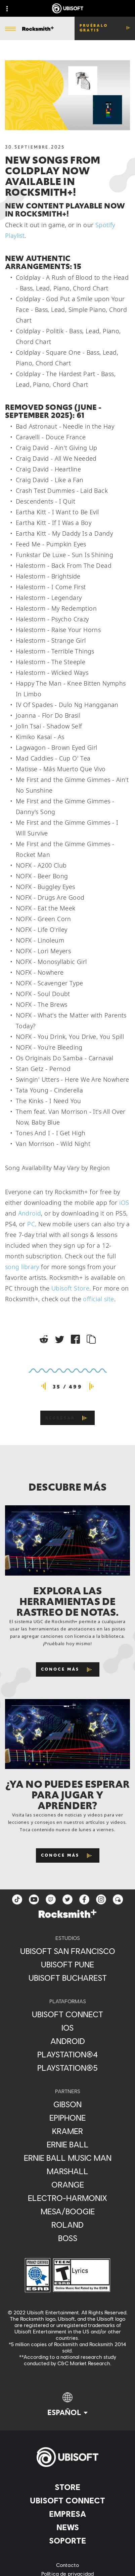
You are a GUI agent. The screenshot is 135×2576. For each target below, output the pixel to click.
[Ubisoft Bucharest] (67, 1977)
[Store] (67, 2487)
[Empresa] (67, 2513)
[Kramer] (67, 2131)
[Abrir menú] (10, 29)
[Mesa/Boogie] (67, 2211)
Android (29, 1213)
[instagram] (101, 1899)
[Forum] (118, 1899)
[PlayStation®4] (67, 2054)
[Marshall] (67, 2171)
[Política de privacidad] (67, 2573)
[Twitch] (51, 1899)
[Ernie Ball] (67, 2144)
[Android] (67, 2041)
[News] (67, 2527)
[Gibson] (67, 2104)
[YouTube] (34, 1899)
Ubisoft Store (70, 1288)
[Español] (67, 2404)
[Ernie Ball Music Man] (67, 2157)
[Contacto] (67, 2565)
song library (22, 1267)
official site (98, 1299)
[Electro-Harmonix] (67, 2198)
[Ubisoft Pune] (67, 1964)
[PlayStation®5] (67, 2067)
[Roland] (67, 2224)
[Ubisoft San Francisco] (67, 1951)
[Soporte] (67, 2540)
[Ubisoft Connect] (67, 2500)
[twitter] (67, 1899)
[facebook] (84, 1899)
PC (31, 1224)
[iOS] (67, 2027)
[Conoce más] (67, 1669)
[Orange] (67, 2184)
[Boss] (67, 2238)
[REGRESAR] (67, 1418)
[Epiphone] (67, 2117)
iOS (124, 1202)
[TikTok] (17, 1899)
